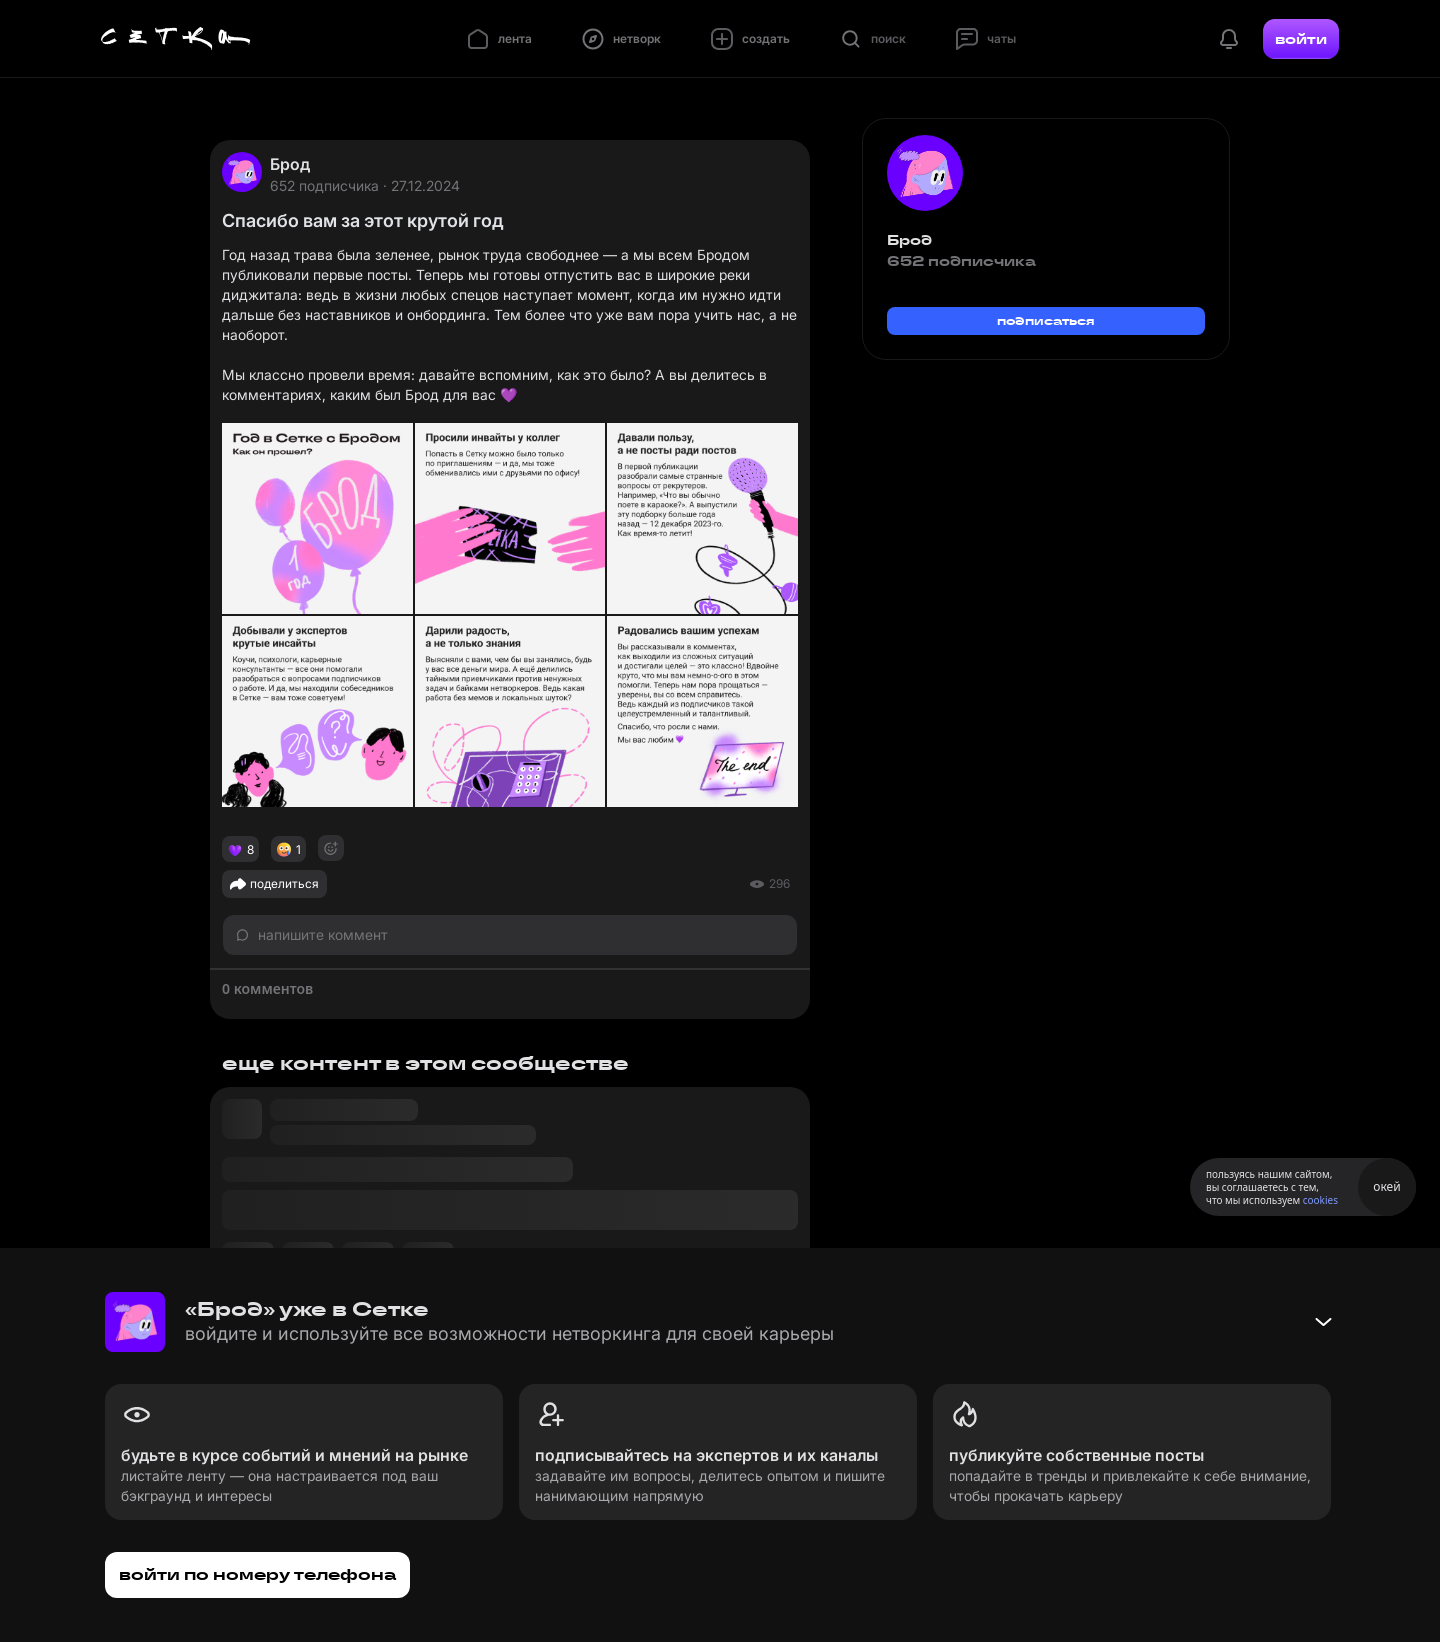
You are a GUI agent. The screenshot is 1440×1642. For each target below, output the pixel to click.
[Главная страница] (176, 39)
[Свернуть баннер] (1323, 1322)
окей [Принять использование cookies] (1386, 1186)
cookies (1320, 1200)
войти (1301, 39)
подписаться (1046, 320)
